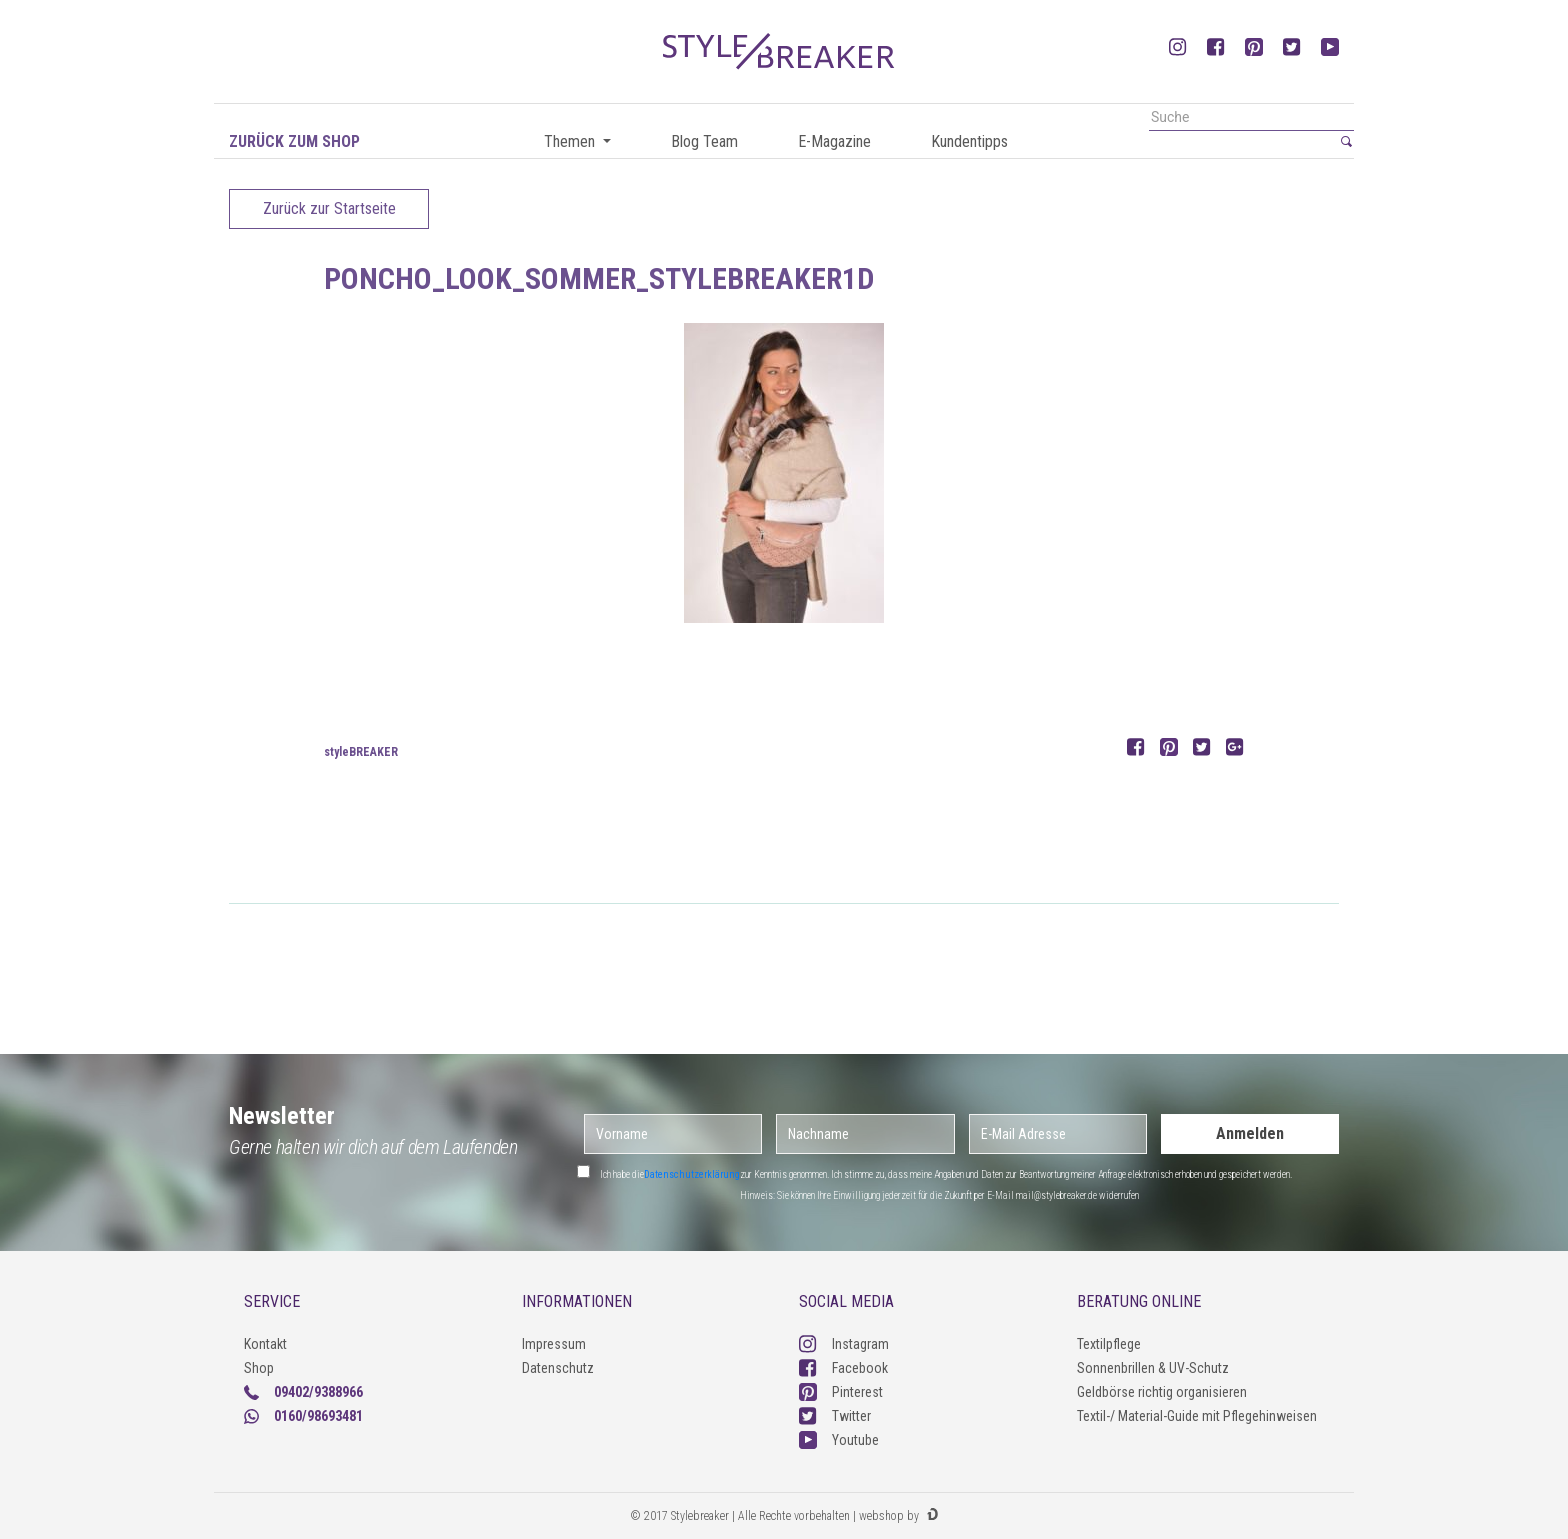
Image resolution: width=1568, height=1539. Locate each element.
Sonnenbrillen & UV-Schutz (1153, 1368)
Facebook (843, 1368)
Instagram (844, 1344)
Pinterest (841, 1392)
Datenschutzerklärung (692, 1174)
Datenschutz (558, 1368)
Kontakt (265, 1344)
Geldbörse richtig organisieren (1162, 1392)
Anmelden (1250, 1133)
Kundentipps (969, 141)
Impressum (554, 1344)
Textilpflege (1109, 1344)
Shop (259, 1368)
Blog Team (704, 141)
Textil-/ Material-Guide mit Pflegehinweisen (1197, 1416)
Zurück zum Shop (294, 141)
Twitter (835, 1416)
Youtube (839, 1440)
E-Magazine (834, 141)
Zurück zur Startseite (329, 208)
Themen (571, 141)
